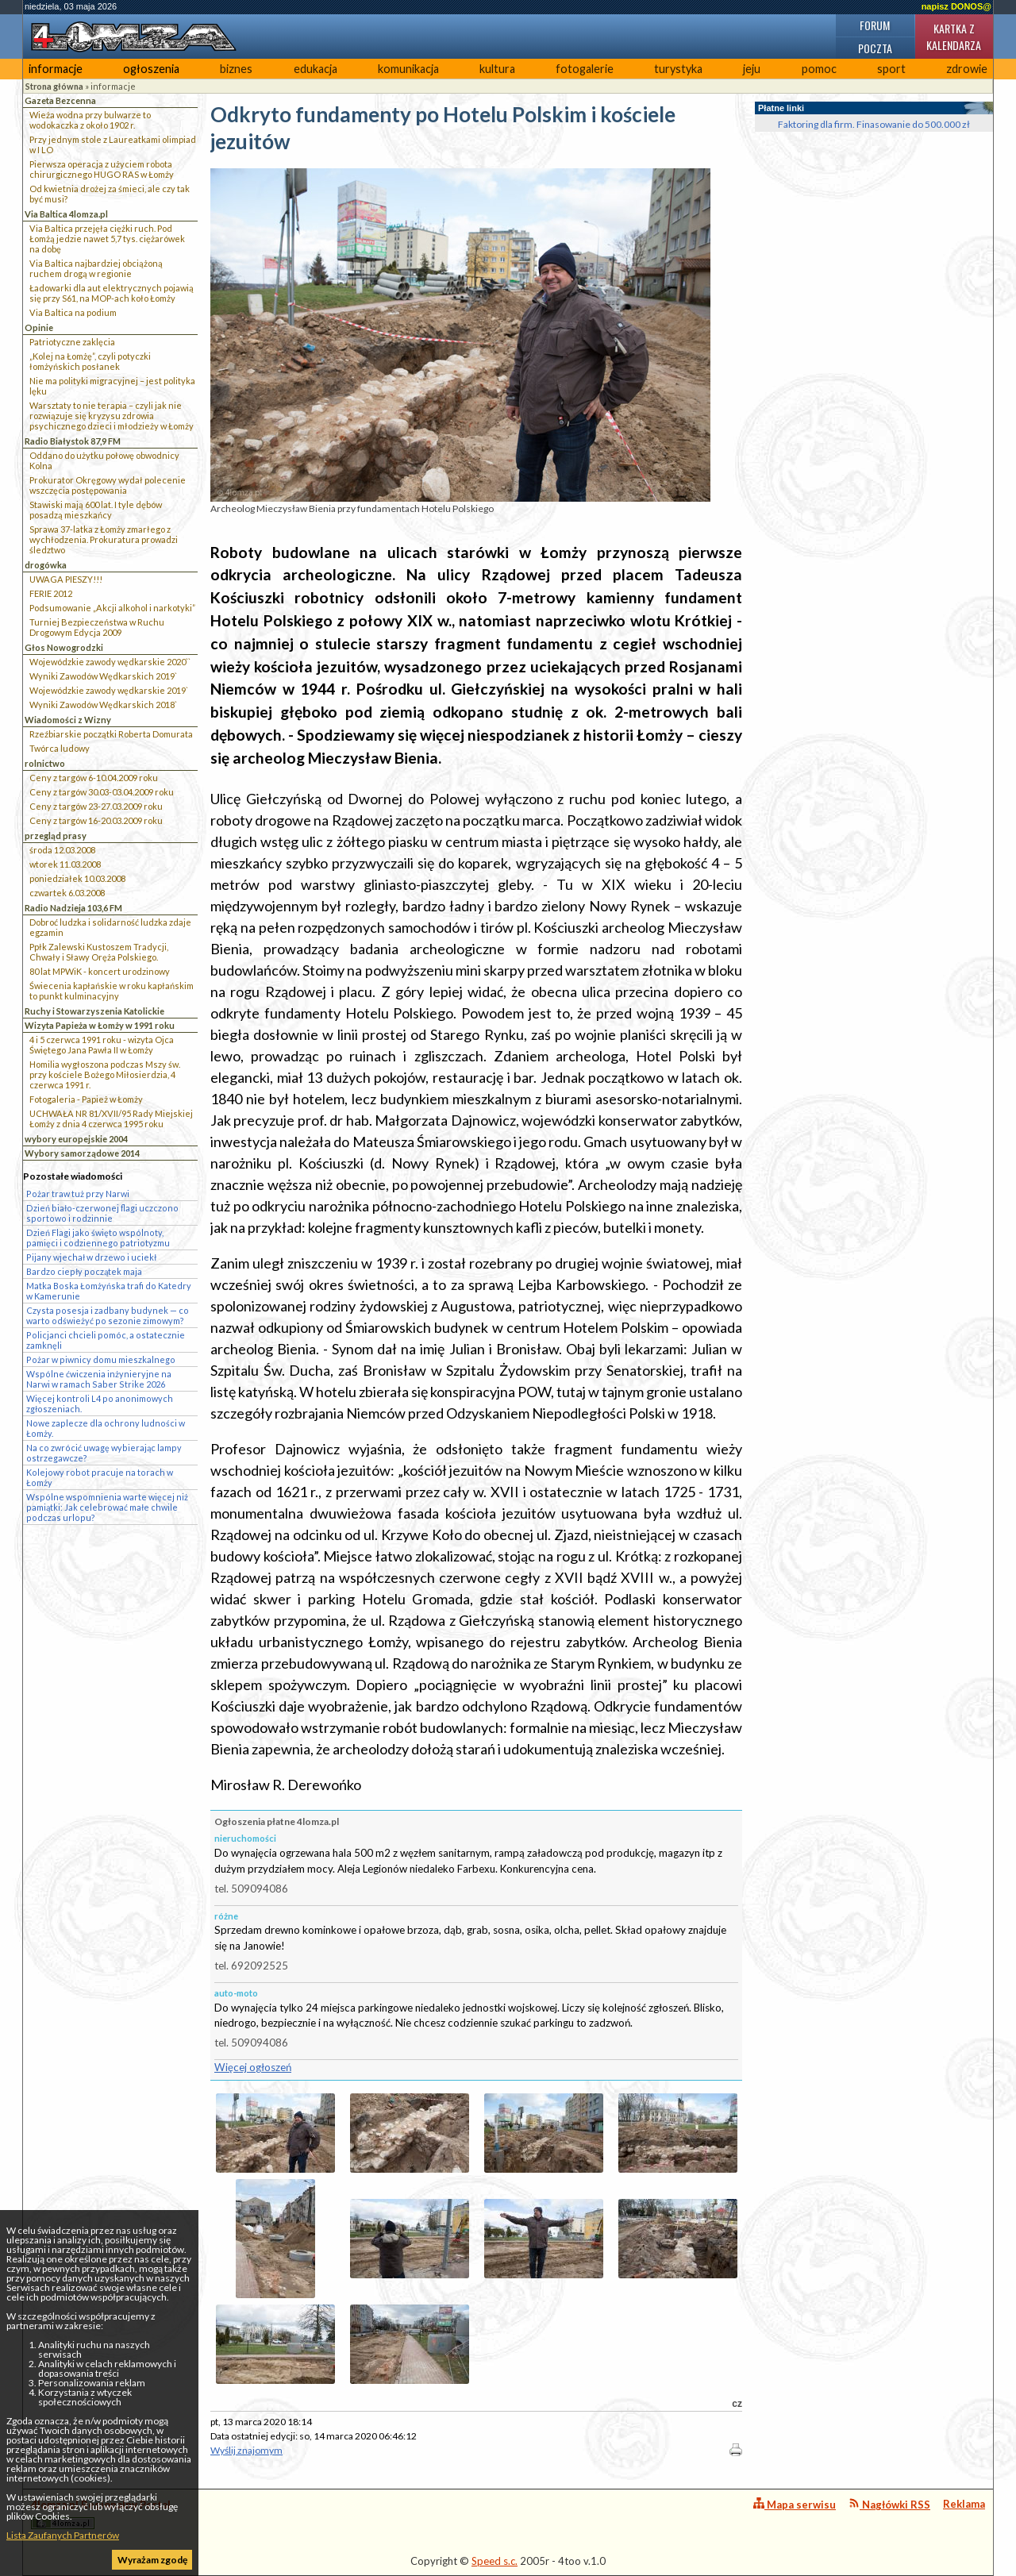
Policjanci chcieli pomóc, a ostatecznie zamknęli (105, 1340)
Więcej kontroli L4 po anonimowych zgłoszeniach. (99, 1403)
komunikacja (408, 68)
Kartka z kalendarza (953, 36)
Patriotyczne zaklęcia (72, 342)
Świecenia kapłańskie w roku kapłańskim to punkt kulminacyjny (111, 990)
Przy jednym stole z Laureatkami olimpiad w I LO (112, 144)
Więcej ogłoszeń (252, 2067)
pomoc (819, 68)
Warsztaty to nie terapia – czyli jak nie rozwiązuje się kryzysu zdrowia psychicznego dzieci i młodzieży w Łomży (111, 415)
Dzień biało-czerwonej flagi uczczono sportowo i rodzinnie (102, 1213)
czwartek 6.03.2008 (67, 893)
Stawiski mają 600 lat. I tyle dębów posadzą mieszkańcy (95, 509)
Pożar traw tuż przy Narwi (77, 1193)
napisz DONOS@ (956, 6)
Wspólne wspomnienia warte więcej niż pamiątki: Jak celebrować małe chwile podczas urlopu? (107, 1507)
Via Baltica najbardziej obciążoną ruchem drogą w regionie (96, 268)
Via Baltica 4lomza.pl (66, 214)
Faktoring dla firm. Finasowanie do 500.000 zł (874, 124)
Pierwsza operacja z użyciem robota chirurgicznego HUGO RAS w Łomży (101, 169)
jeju (751, 68)
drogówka (46, 565)
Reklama (964, 2503)
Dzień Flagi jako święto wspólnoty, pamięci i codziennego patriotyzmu (98, 1237)
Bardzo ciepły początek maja (84, 1271)
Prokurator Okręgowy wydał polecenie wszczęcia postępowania (107, 485)
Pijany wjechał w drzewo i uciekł (91, 1257)
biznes (236, 68)
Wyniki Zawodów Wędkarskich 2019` (103, 676)
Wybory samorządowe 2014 (82, 1153)
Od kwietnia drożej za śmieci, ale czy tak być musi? (109, 193)
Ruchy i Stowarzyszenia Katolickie (94, 1011)
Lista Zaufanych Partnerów (62, 2535)
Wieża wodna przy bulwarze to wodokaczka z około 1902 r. (90, 120)
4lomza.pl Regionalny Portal (101, 2513)
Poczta (875, 48)
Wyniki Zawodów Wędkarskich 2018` (103, 704)
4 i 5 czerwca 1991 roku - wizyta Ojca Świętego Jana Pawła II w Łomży (101, 1044)
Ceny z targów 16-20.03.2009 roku (96, 820)
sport (891, 68)
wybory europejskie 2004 (76, 1139)
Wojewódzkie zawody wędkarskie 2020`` (109, 662)
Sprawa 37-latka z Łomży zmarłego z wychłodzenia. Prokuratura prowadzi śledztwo (103, 539)
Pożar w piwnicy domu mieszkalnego (100, 1359)
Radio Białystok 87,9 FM (73, 441)
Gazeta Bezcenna (60, 100)
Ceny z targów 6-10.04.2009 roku (93, 777)
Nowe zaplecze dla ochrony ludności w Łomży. (105, 1428)
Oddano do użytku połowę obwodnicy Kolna (104, 460)
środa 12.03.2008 (62, 850)
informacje (56, 68)
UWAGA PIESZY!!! (65, 579)
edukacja (315, 68)
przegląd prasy (56, 835)
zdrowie (966, 68)
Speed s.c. (494, 2561)
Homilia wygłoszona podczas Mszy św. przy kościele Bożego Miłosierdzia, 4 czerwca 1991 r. (104, 1074)
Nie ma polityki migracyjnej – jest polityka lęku (112, 385)
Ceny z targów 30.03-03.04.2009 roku (101, 792)
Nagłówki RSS (889, 2504)
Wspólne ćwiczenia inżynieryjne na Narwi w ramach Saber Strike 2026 (98, 1379)
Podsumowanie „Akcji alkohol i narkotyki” (112, 608)
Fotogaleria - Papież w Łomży (86, 1099)
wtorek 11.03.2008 (65, 864)
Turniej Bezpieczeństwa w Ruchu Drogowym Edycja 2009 (96, 627)
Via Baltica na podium (73, 312)
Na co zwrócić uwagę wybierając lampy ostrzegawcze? (104, 1452)
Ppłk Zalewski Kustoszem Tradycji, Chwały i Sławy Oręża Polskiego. (98, 951)
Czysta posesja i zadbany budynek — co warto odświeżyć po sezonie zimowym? (107, 1315)
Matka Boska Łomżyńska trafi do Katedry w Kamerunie (108, 1290)
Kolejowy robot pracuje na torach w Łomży (99, 1477)
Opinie (39, 327)
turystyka (678, 68)
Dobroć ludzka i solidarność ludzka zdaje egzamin (110, 927)
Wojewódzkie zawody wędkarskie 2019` (108, 690)
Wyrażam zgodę (152, 2560)
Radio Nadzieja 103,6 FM (73, 908)
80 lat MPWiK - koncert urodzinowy (99, 971)
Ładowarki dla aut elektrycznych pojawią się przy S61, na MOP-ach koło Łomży (111, 293)
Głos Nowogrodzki (64, 647)
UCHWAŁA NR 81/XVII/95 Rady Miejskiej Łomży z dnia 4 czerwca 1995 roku (111, 1118)
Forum (875, 25)
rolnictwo (45, 763)
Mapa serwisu (794, 2504)
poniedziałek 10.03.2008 (77, 878)
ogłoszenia (151, 68)
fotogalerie (585, 68)
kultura (497, 68)
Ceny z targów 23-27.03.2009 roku (96, 806)
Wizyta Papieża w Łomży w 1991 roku (100, 1025)
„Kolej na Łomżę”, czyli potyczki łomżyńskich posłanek (90, 361)
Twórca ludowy (59, 748)
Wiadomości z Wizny (68, 719)
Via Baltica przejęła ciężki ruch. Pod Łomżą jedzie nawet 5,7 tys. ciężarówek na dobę (107, 238)
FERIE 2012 (50, 593)
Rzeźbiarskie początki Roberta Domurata (111, 734)
